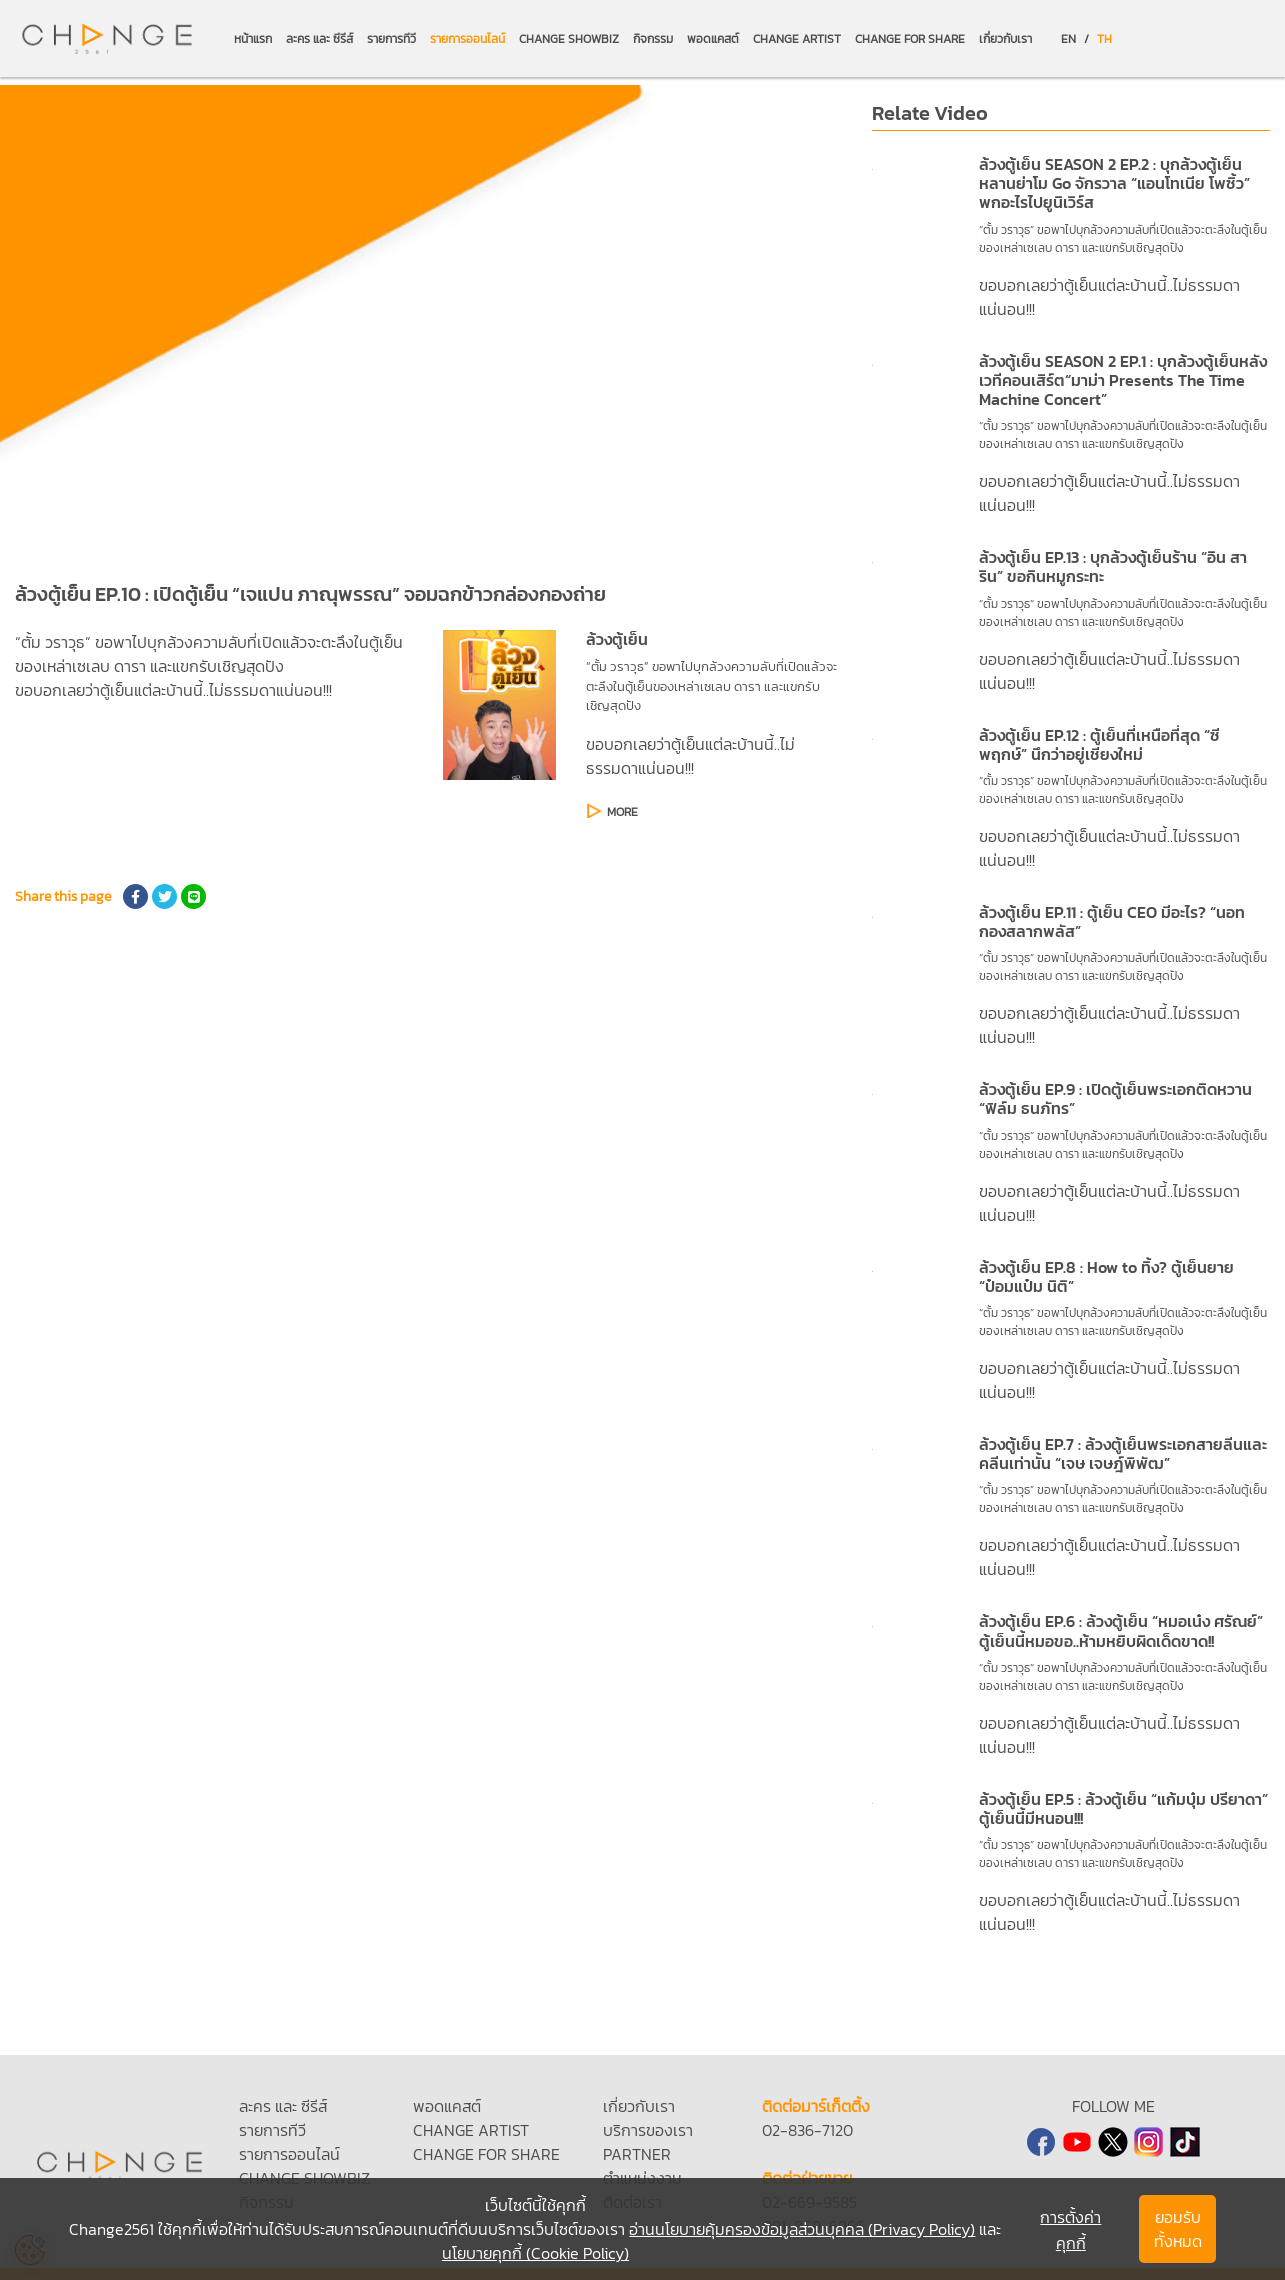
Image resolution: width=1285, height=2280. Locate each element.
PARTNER (637, 2154)
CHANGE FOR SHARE (910, 39)
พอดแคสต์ (713, 39)
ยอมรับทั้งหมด (1178, 2229)
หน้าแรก (253, 39)
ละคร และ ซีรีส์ (319, 39)
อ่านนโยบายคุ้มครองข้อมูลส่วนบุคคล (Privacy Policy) (802, 2229)
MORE (622, 812)
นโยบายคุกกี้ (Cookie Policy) (535, 2253)
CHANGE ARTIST (797, 39)
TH (1104, 39)
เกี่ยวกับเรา (1005, 39)
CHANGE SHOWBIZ (569, 39)
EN (1068, 39)
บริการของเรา (648, 2130)
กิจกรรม (653, 39)
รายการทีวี (391, 39)
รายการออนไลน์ (467, 39)
